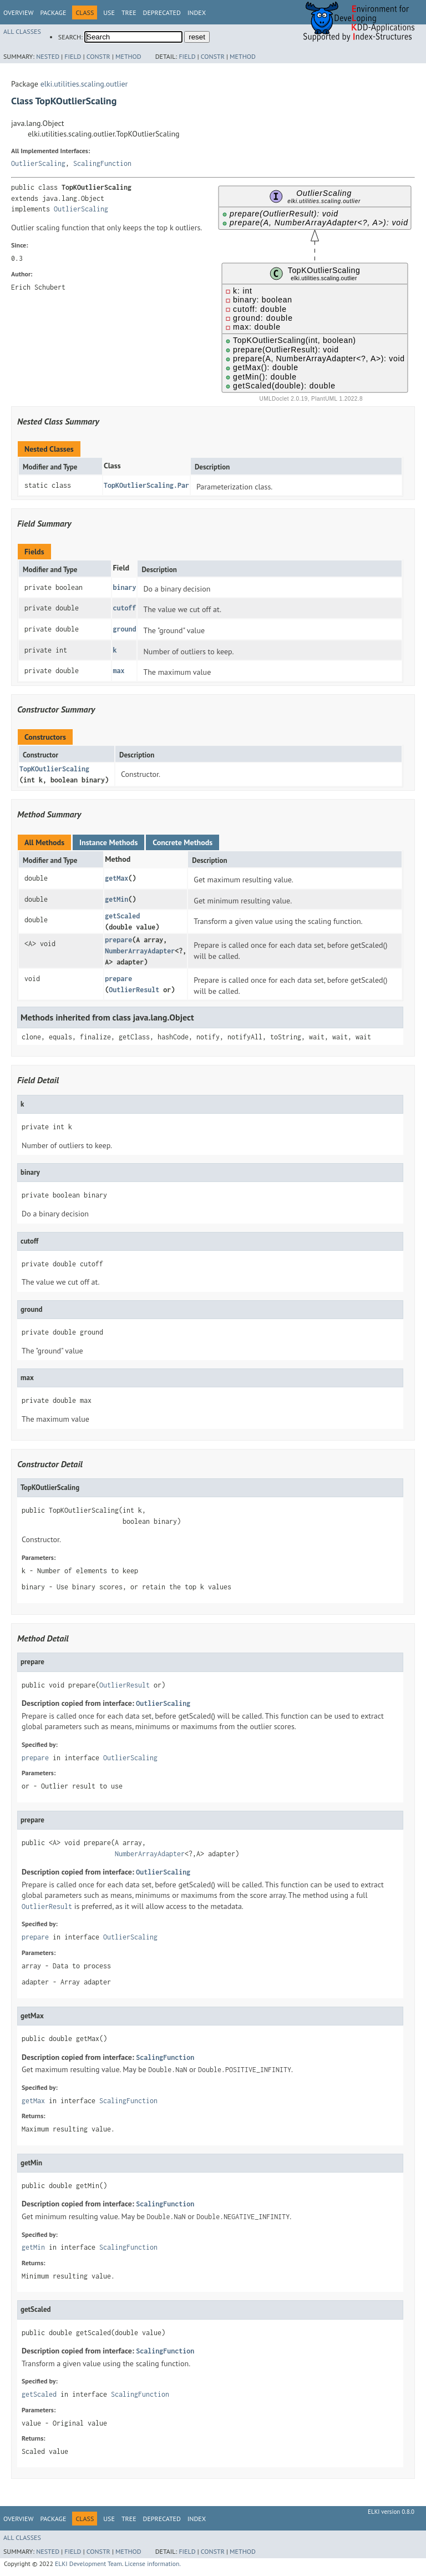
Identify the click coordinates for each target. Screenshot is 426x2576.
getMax (116, 878)
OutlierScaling (38, 163)
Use (109, 12)
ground (124, 629)
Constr (98, 56)
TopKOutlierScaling (54, 769)
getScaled (122, 916)
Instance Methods (108, 842)
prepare (118, 940)
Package (53, 12)
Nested (47, 56)
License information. (153, 2563)
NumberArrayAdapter (140, 951)
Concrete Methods (182, 842)
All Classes (22, 31)
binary (124, 587)
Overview (18, 12)
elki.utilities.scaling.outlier (84, 84)
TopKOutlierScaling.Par (146, 485)
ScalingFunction (102, 163)
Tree (128, 12)
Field (72, 56)
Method (128, 56)
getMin (116, 899)
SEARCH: (70, 37)
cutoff (124, 608)
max (118, 670)
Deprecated (162, 12)
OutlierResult (134, 990)
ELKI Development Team (88, 2563)
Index (196, 12)
